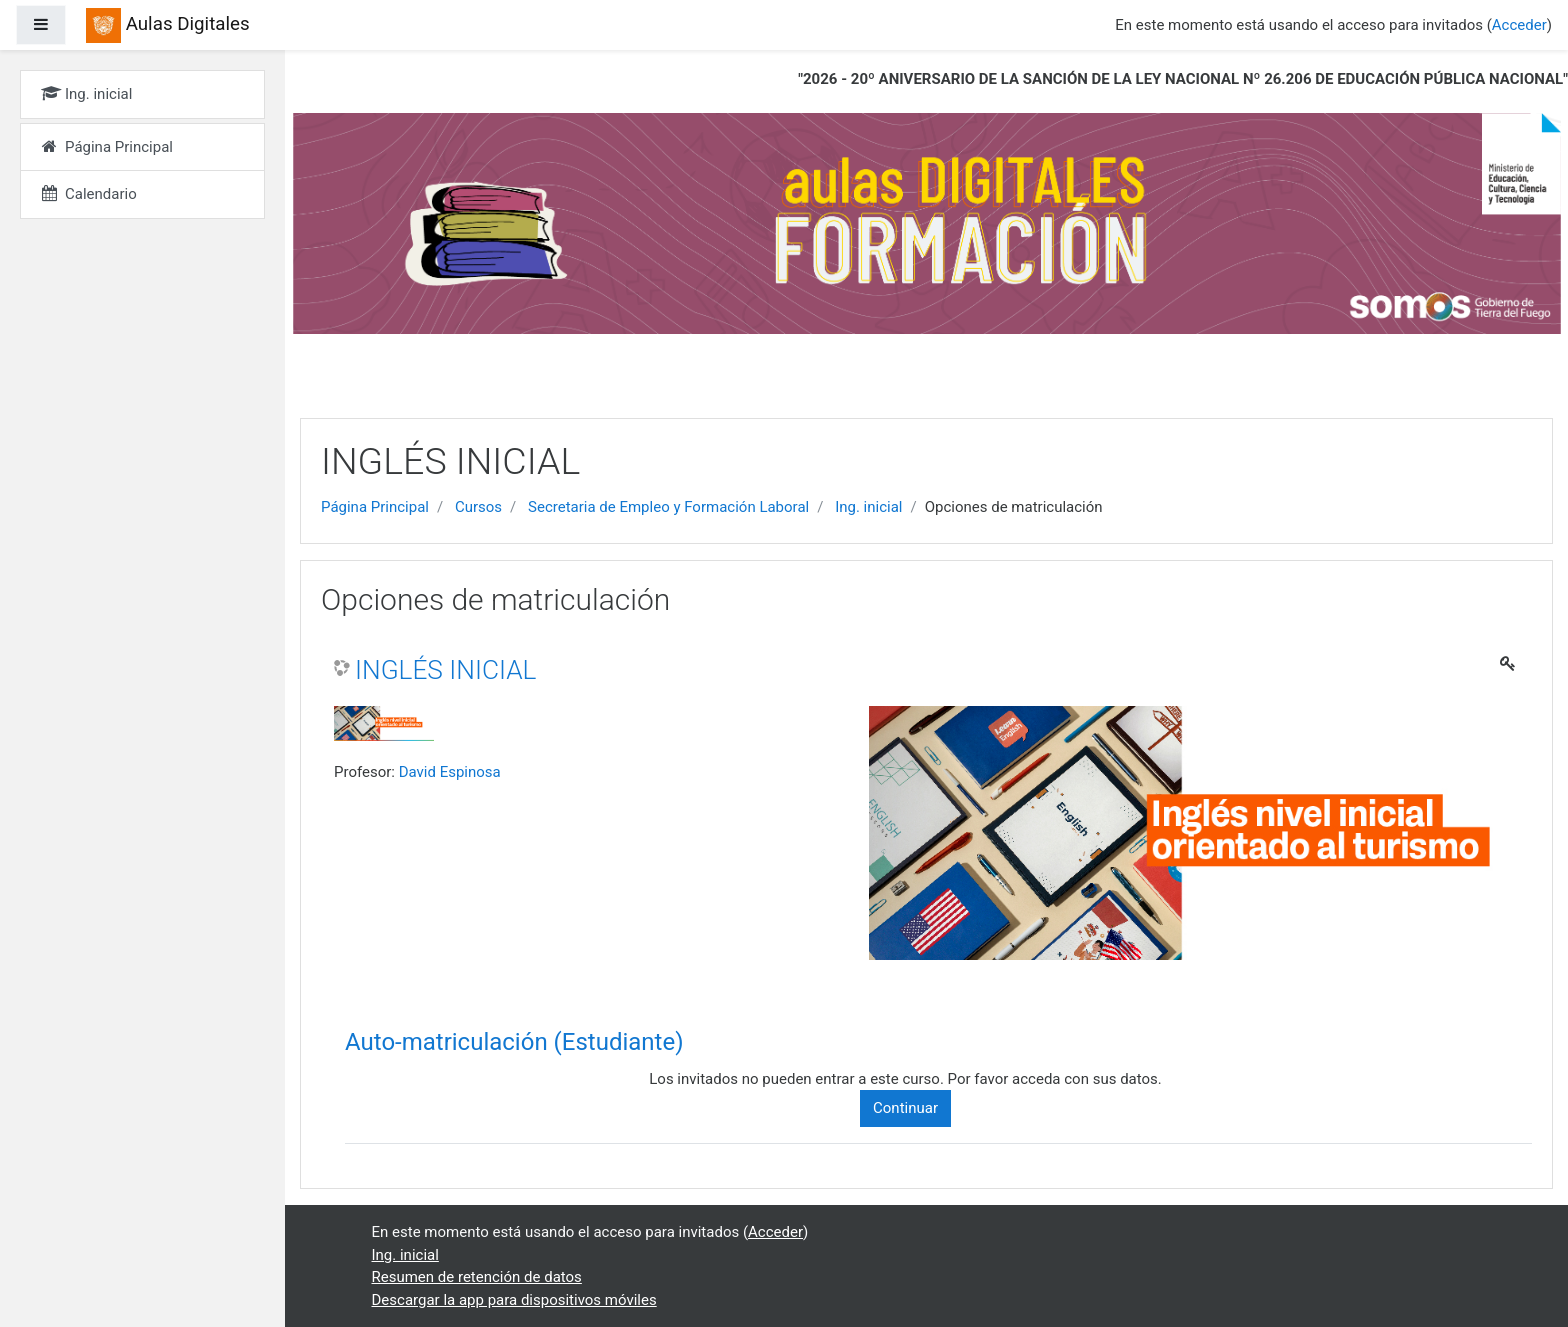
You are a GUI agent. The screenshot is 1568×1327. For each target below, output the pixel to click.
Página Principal (375, 507)
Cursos (478, 507)
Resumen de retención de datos (477, 1277)
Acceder (1519, 25)
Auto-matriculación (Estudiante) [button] (514, 1042)
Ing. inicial (868, 507)
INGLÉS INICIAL (445, 670)
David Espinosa (450, 772)
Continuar (905, 1108)
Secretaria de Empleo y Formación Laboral (668, 507)
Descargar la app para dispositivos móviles (514, 1300)
